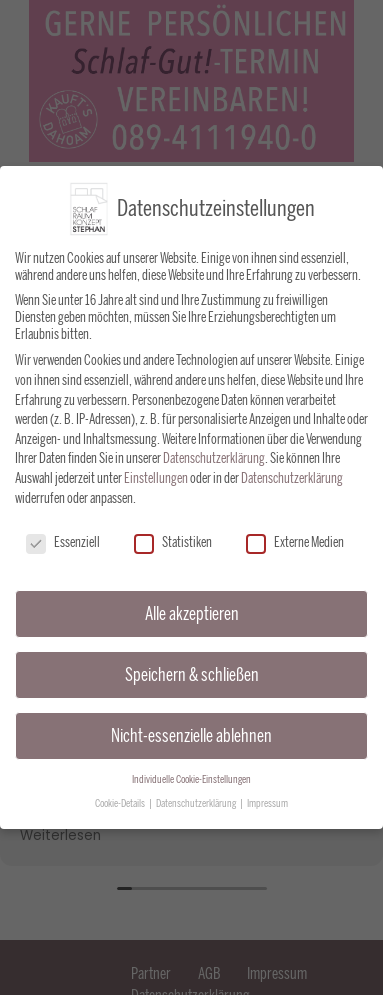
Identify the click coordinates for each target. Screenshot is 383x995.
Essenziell (63, 539)
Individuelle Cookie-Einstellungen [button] (191, 775)
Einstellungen (156, 474)
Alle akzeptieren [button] (192, 609)
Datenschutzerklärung (214, 455)
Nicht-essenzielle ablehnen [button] (191, 731)
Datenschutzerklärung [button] (197, 800)
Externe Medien (295, 539)
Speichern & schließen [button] (192, 670)
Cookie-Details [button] (121, 800)
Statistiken (173, 539)
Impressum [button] (267, 800)
